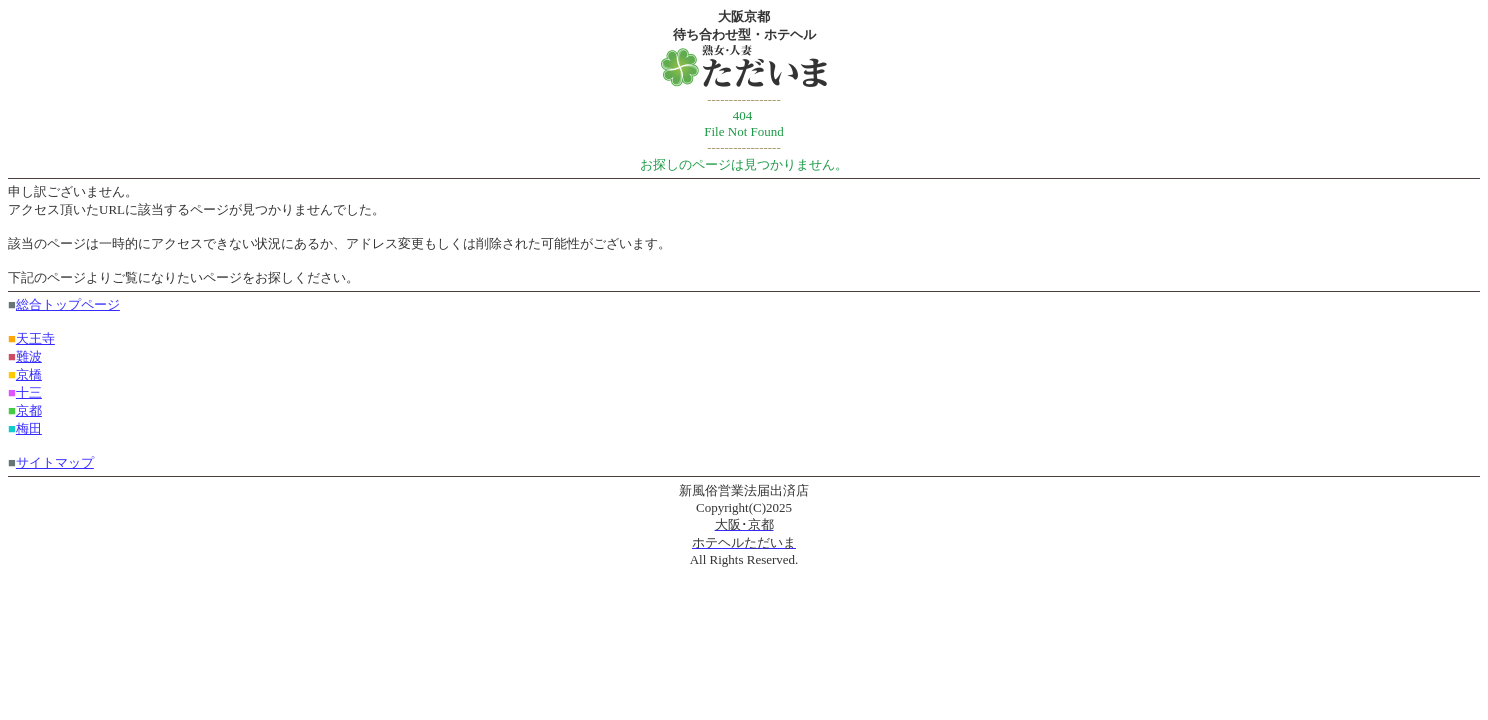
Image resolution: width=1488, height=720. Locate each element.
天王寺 (35, 338)
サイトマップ (55, 462)
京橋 (29, 374)
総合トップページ (68, 304)
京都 (29, 410)
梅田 (29, 428)
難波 (29, 356)
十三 (29, 392)
